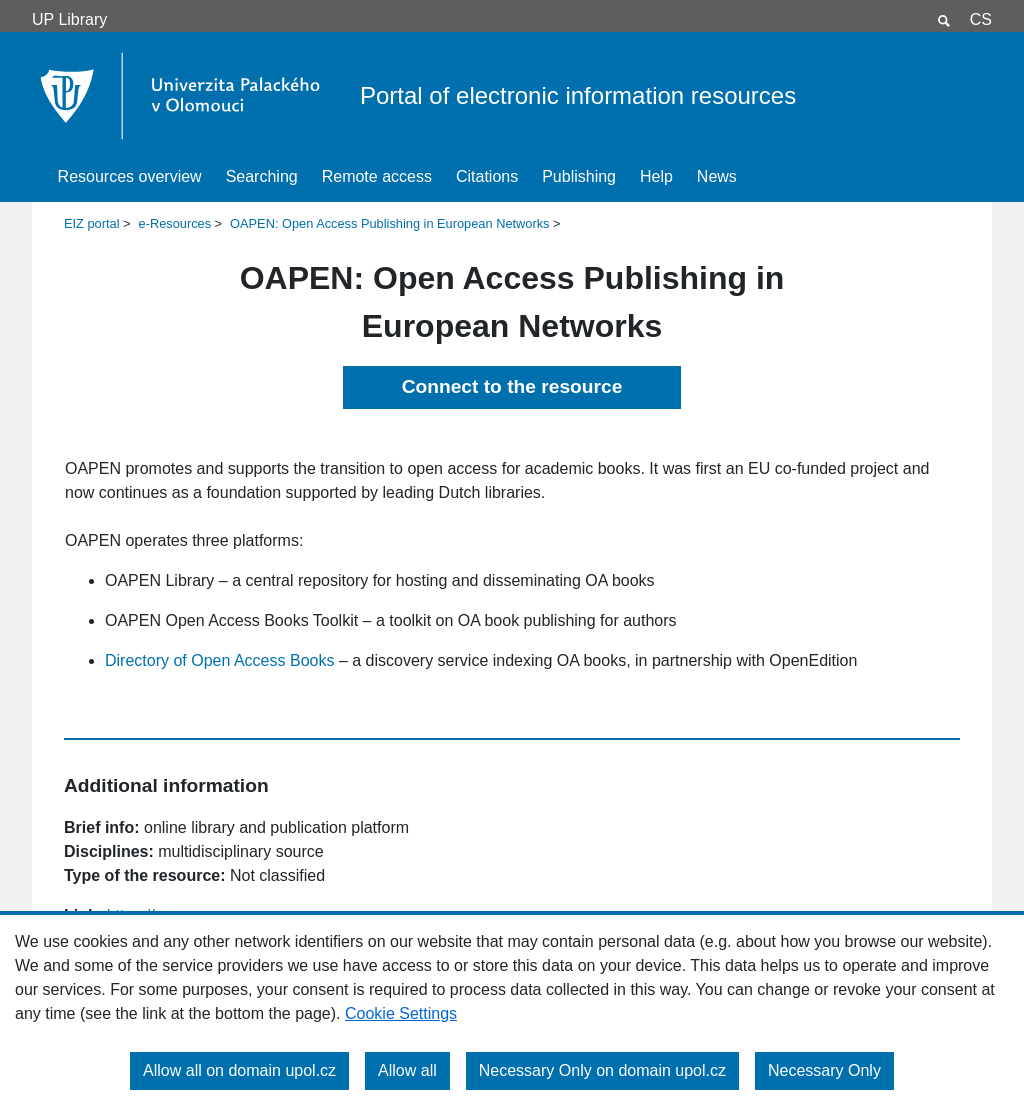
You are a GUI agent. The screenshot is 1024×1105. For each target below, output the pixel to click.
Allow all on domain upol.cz (239, 1070)
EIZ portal (91, 223)
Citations (487, 176)
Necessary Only (824, 1070)
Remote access (377, 176)
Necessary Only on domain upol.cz (602, 1070)
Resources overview (130, 176)
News (717, 176)
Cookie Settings (401, 1013)
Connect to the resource (512, 386)
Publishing (579, 176)
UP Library (69, 19)
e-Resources (175, 223)
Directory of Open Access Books (219, 660)
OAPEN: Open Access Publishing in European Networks (389, 223)
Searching (262, 176)
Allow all (407, 1070)
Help (656, 176)
